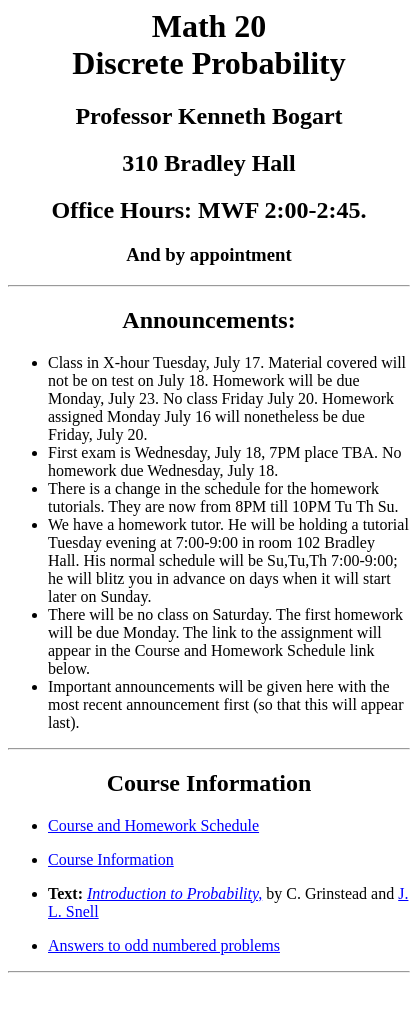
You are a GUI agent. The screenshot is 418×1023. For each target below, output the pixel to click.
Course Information (111, 859)
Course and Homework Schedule (153, 825)
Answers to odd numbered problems (164, 945)
